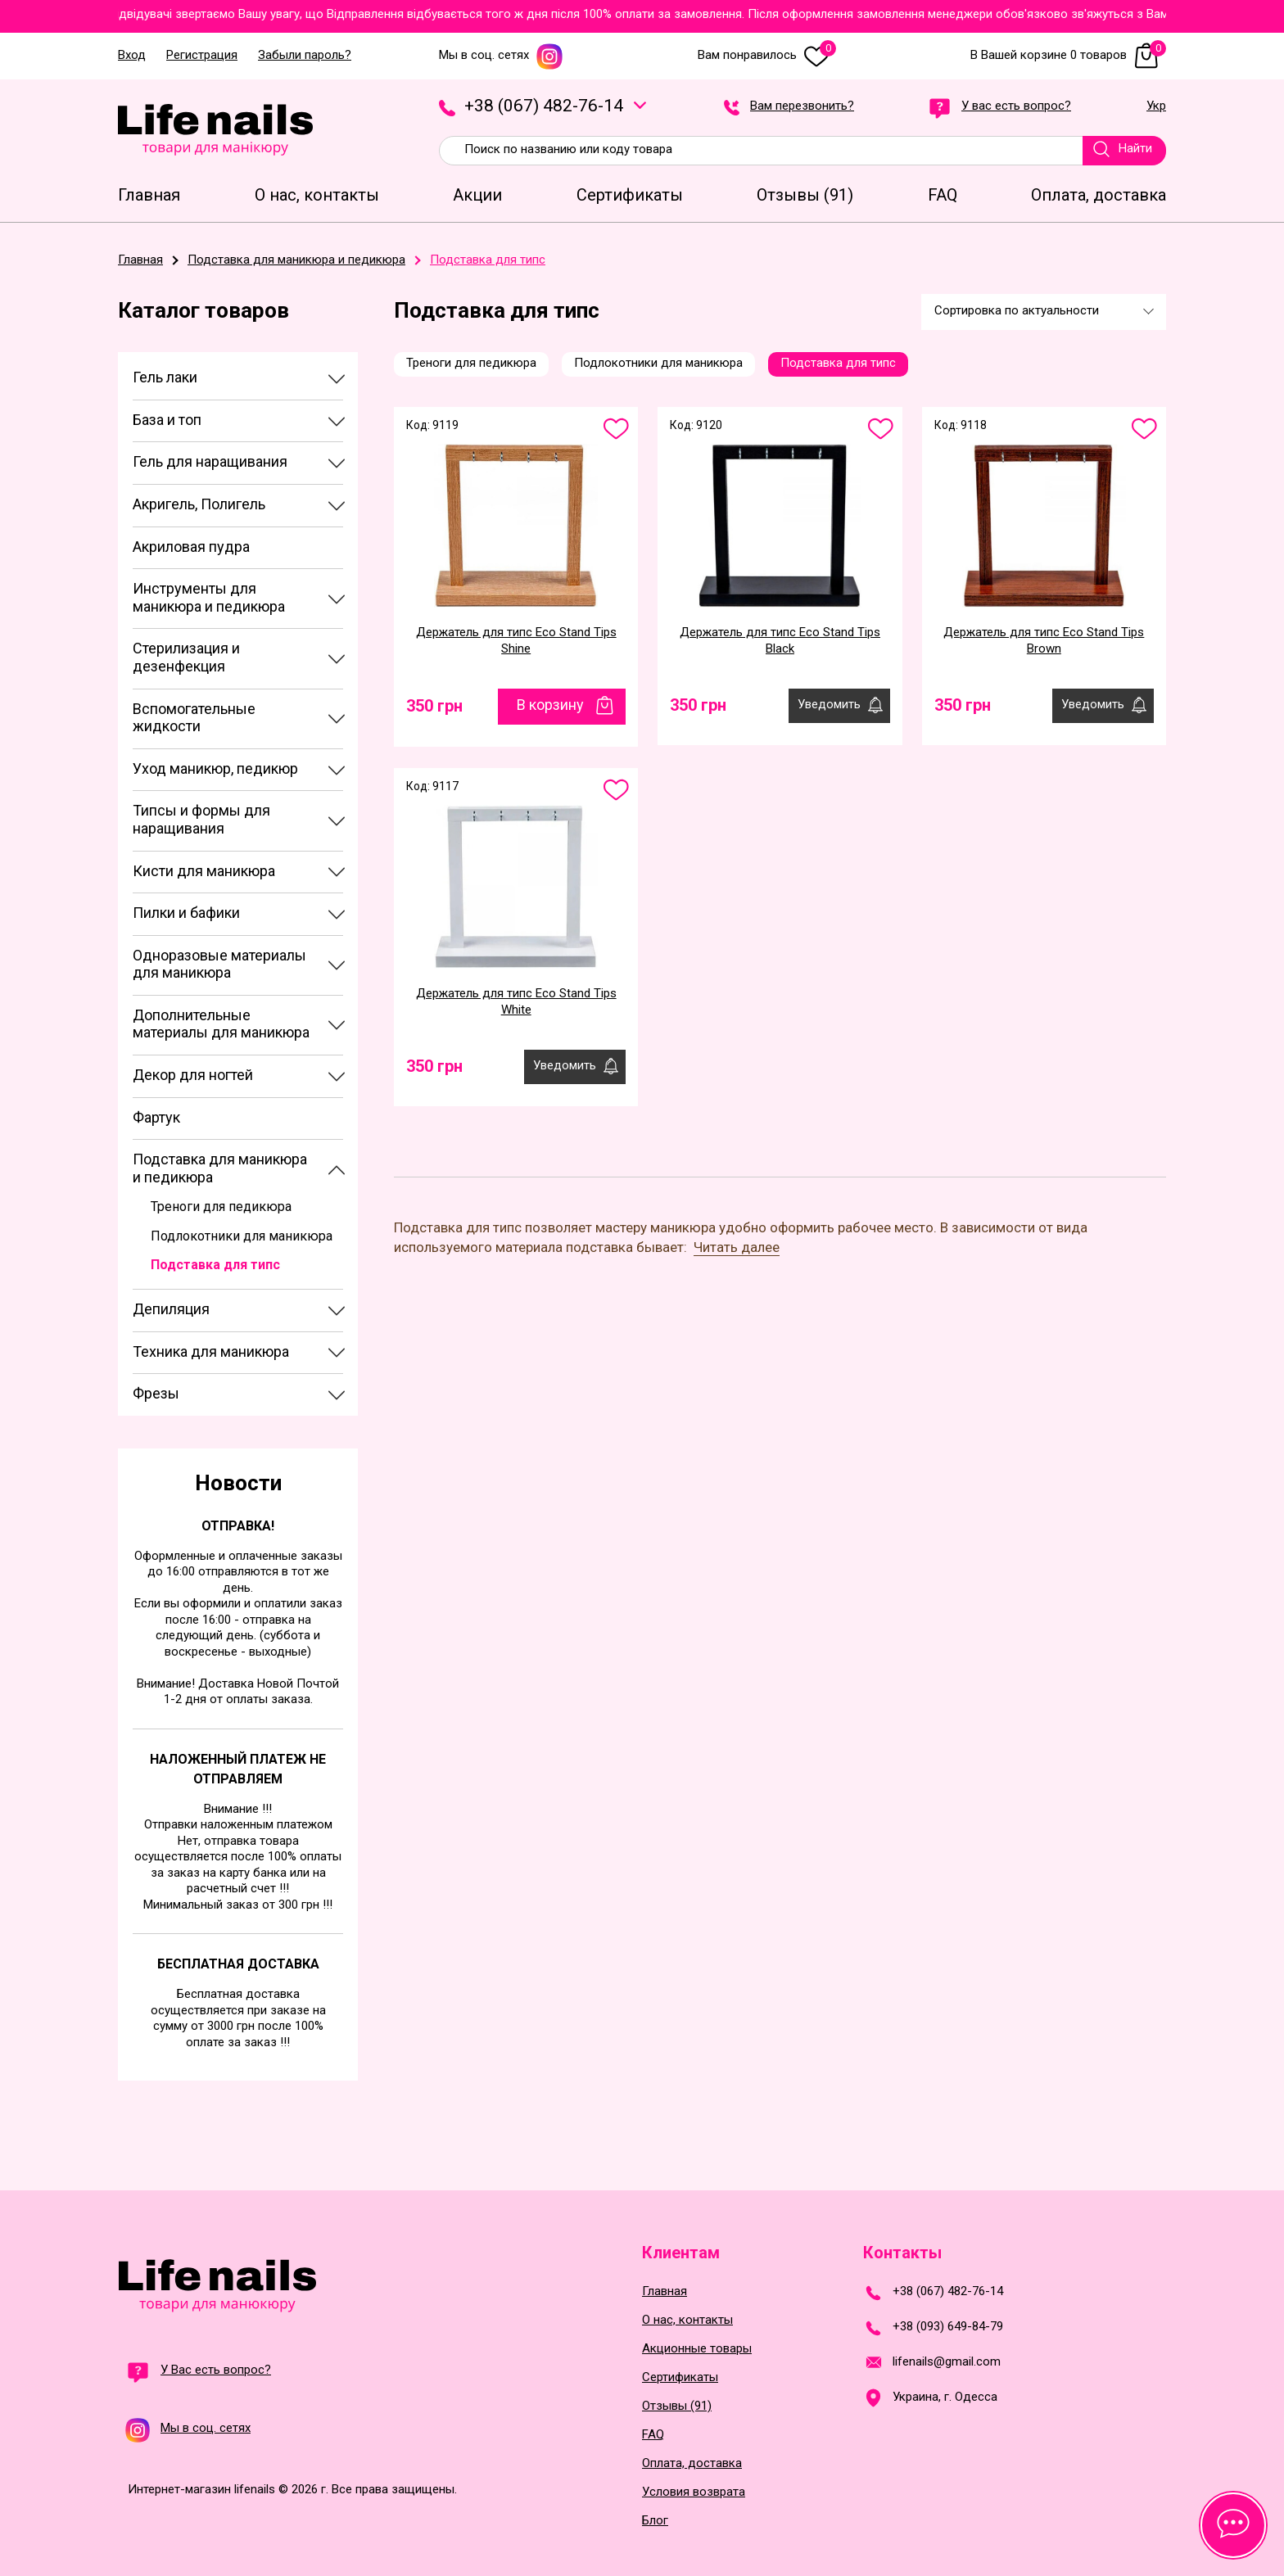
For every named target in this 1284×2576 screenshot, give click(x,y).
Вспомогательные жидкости (194, 717)
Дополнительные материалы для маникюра (221, 1024)
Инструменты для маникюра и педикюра (209, 597)
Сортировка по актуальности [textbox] (1016, 310)
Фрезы (156, 1393)
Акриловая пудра (191, 546)
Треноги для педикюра (221, 1206)
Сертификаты (680, 2377)
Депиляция (171, 1308)
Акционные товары (697, 2349)
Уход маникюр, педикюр (215, 768)
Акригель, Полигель (199, 504)
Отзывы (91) (677, 2406)
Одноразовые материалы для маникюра (219, 964)
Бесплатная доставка (238, 1964)
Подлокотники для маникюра (241, 1236)
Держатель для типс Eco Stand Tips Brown (1043, 640)
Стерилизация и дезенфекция (186, 657)
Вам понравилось (767, 55)
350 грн (434, 706)
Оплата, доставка (692, 2463)
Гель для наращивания (210, 461)
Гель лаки (165, 377)
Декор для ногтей (193, 1074)
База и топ (167, 419)
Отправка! (237, 1526)
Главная (664, 2291)
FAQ (653, 2435)
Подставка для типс (215, 1264)
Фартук (156, 1117)
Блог (655, 2521)
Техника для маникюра (211, 1351)
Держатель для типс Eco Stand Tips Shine (516, 640)
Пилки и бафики (186, 912)
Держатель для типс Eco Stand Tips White (516, 1001)
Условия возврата (693, 2492)
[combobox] (1043, 312)
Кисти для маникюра (204, 870)
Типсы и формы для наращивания (201, 819)
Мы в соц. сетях (501, 55)
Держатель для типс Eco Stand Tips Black (780, 640)
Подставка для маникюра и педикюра (220, 1168)
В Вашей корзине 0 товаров (1068, 55)
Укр (1156, 106)
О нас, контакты (687, 2320)
